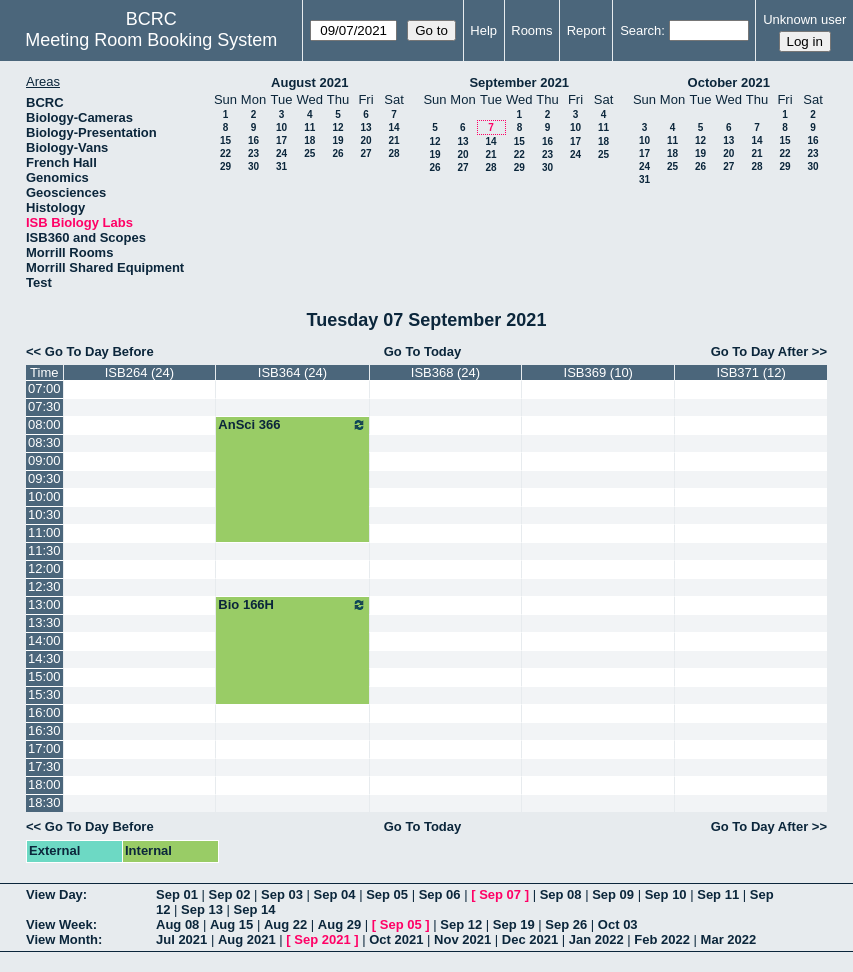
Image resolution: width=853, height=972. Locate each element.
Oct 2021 (396, 939)
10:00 (44, 496)
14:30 (44, 658)
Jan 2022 (596, 939)
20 (365, 140)
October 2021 (729, 82)
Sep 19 (514, 924)
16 (253, 140)
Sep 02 (230, 894)
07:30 (44, 406)
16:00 (44, 712)
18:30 (44, 802)
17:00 (44, 748)
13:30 (44, 622)
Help (483, 30)
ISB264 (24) (139, 372)
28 (393, 153)
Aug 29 (339, 924)
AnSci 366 (292, 425)
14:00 (44, 640)
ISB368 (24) (445, 372)
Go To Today (423, 351)
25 (309, 153)
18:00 (44, 784)
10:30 (44, 514)
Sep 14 (255, 909)
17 (281, 140)
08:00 (44, 424)
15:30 (44, 694)
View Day (54, 894)
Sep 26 (566, 924)
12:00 (44, 568)
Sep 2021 (322, 939)
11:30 (44, 550)
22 (225, 153)
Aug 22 (285, 924)
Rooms (531, 30)
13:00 (44, 604)
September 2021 (519, 82)
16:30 (44, 730)
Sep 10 (666, 894)
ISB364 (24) (292, 372)
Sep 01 (177, 894)
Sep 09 (613, 894)
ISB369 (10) (598, 372)
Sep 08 (561, 894)
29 (225, 166)
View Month (62, 939)
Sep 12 (461, 924)
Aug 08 (177, 924)
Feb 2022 (662, 939)
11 (309, 127)
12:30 (44, 586)
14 (393, 127)
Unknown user (804, 19)
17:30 (44, 766)
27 (365, 153)
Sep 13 (202, 909)
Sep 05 (387, 894)
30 (253, 166)
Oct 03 (618, 924)
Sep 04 (335, 894)
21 (393, 140)
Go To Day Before (99, 351)
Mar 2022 (729, 939)
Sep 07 (500, 894)
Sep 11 (718, 894)
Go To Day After (760, 351)
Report (586, 30)
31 (281, 166)
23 (253, 153)
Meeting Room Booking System (151, 40)
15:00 (44, 676)
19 (337, 140)
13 (365, 127)
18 (309, 140)
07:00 (44, 388)
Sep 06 (440, 894)
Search (640, 30)
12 (337, 127)
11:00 (44, 532)
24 (281, 153)
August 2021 (309, 82)
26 (337, 153)
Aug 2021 (247, 939)
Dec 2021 (530, 939)
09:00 (44, 460)
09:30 (44, 478)
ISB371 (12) (750, 372)
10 (281, 127)
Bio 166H (292, 605)
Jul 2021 (181, 939)
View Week (59, 924)
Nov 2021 (462, 939)
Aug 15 (231, 924)
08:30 (44, 442)
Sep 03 (282, 894)
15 (225, 140)
